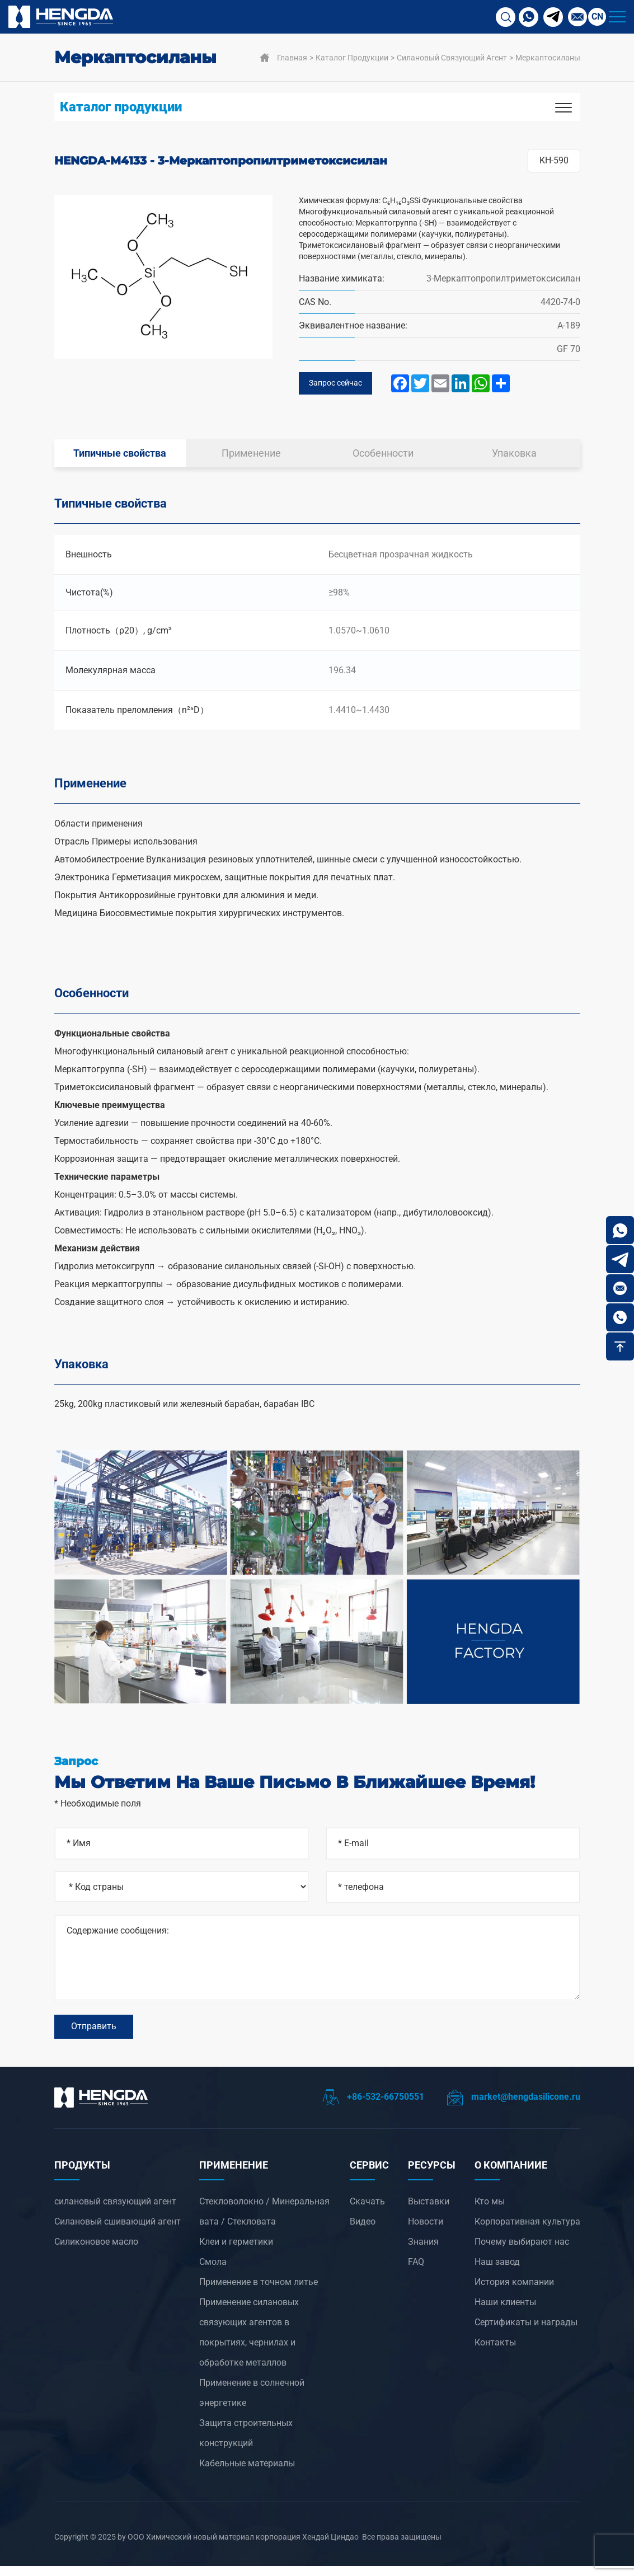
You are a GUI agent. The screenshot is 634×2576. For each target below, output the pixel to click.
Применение (251, 456)
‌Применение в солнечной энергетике (251, 2402)
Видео (362, 2231)
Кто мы (490, 2211)
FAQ (416, 2272)
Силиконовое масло (96, 2251)
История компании (514, 2292)
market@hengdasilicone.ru (513, 2106)
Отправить (93, 2033)
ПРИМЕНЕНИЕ (233, 2175)
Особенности (383, 456)
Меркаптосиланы (547, 57)
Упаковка (514, 456)
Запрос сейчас (339, 384)
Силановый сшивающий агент (117, 2231)
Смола (213, 2272)
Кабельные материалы (247, 2473)
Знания (423, 2251)
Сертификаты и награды (526, 2332)
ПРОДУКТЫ (82, 2175)
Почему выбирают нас (522, 2251)
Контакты (495, 2352)
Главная (292, 57)
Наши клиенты (505, 2312)
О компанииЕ (511, 2175)
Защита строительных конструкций (246, 2443)
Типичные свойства (119, 456)
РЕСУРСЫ (431, 2175)
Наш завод (497, 2272)
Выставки (428, 2211)
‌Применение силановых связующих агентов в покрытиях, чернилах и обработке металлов (249, 2342)
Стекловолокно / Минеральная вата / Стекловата (264, 2221)
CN (597, 16)
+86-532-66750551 (373, 2106)
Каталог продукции (352, 57)
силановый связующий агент (452, 57)
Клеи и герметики (236, 2251)
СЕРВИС (369, 2175)
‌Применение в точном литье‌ (258, 2292)
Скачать (367, 2211)
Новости (425, 2231)
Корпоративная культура (527, 2231)
